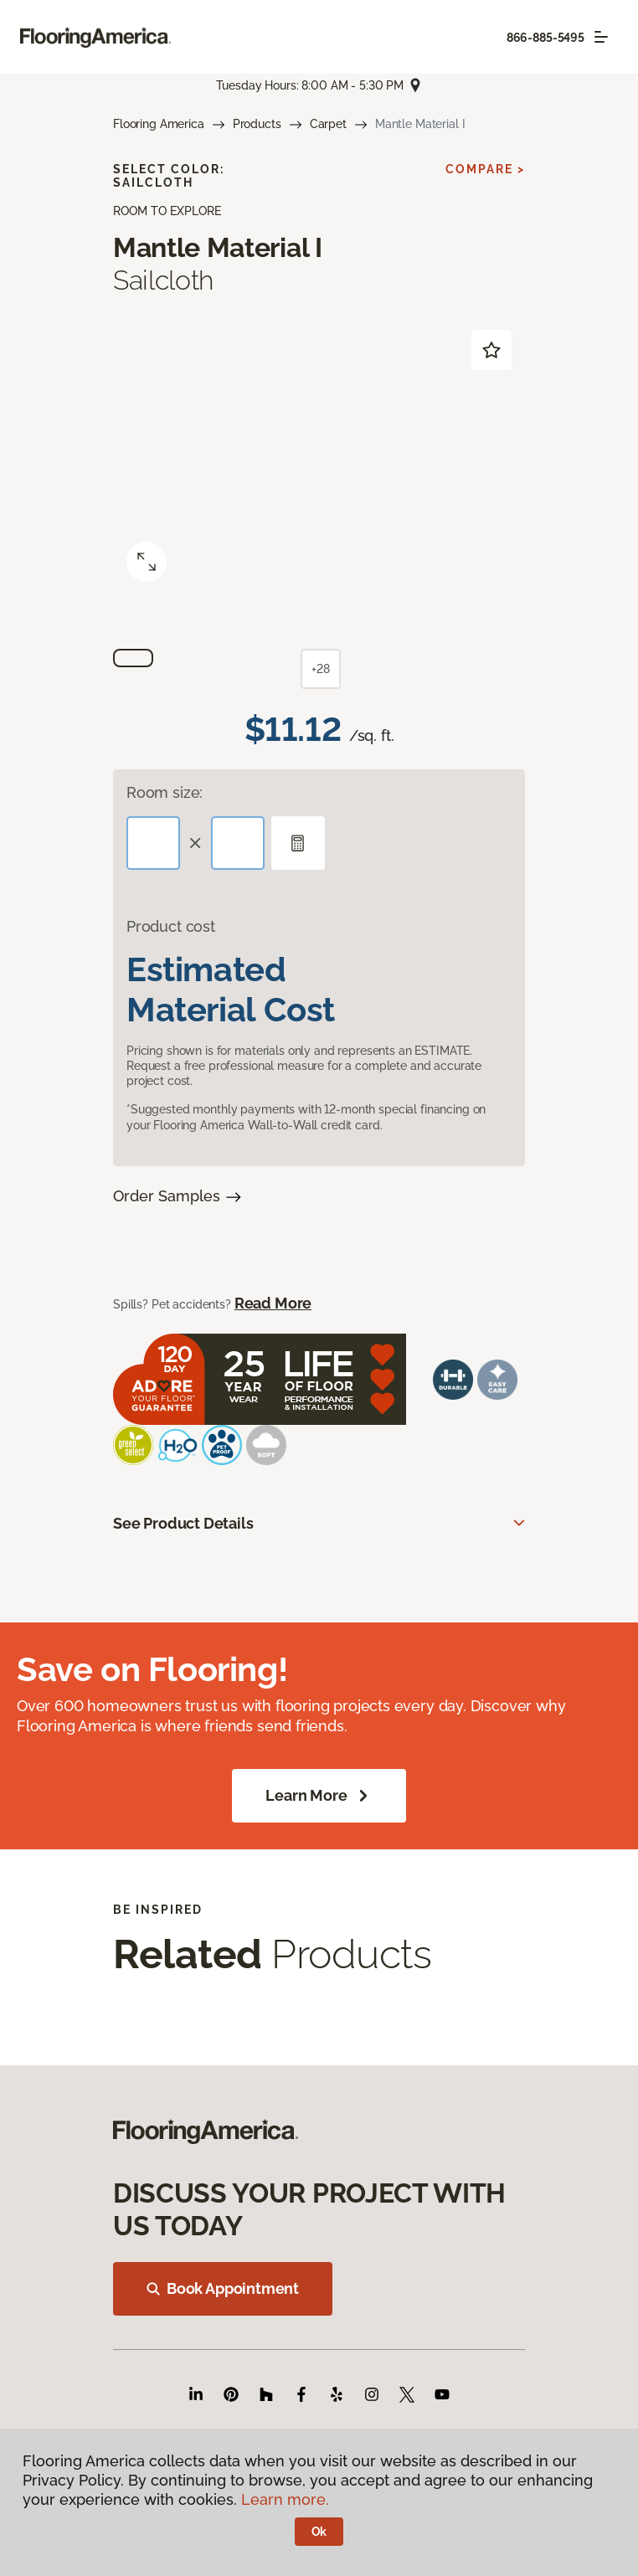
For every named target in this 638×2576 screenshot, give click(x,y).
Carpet (328, 124)
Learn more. (285, 2499)
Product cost (170, 926)
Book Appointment (223, 2288)
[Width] (238, 843)
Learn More (318, 1796)
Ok (319, 2531)
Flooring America (158, 124)
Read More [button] (272, 1303)
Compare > (485, 169)
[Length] (153, 843)
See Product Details (183, 1523)
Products (257, 124)
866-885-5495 (545, 37)
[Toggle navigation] (601, 37)
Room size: (164, 792)
